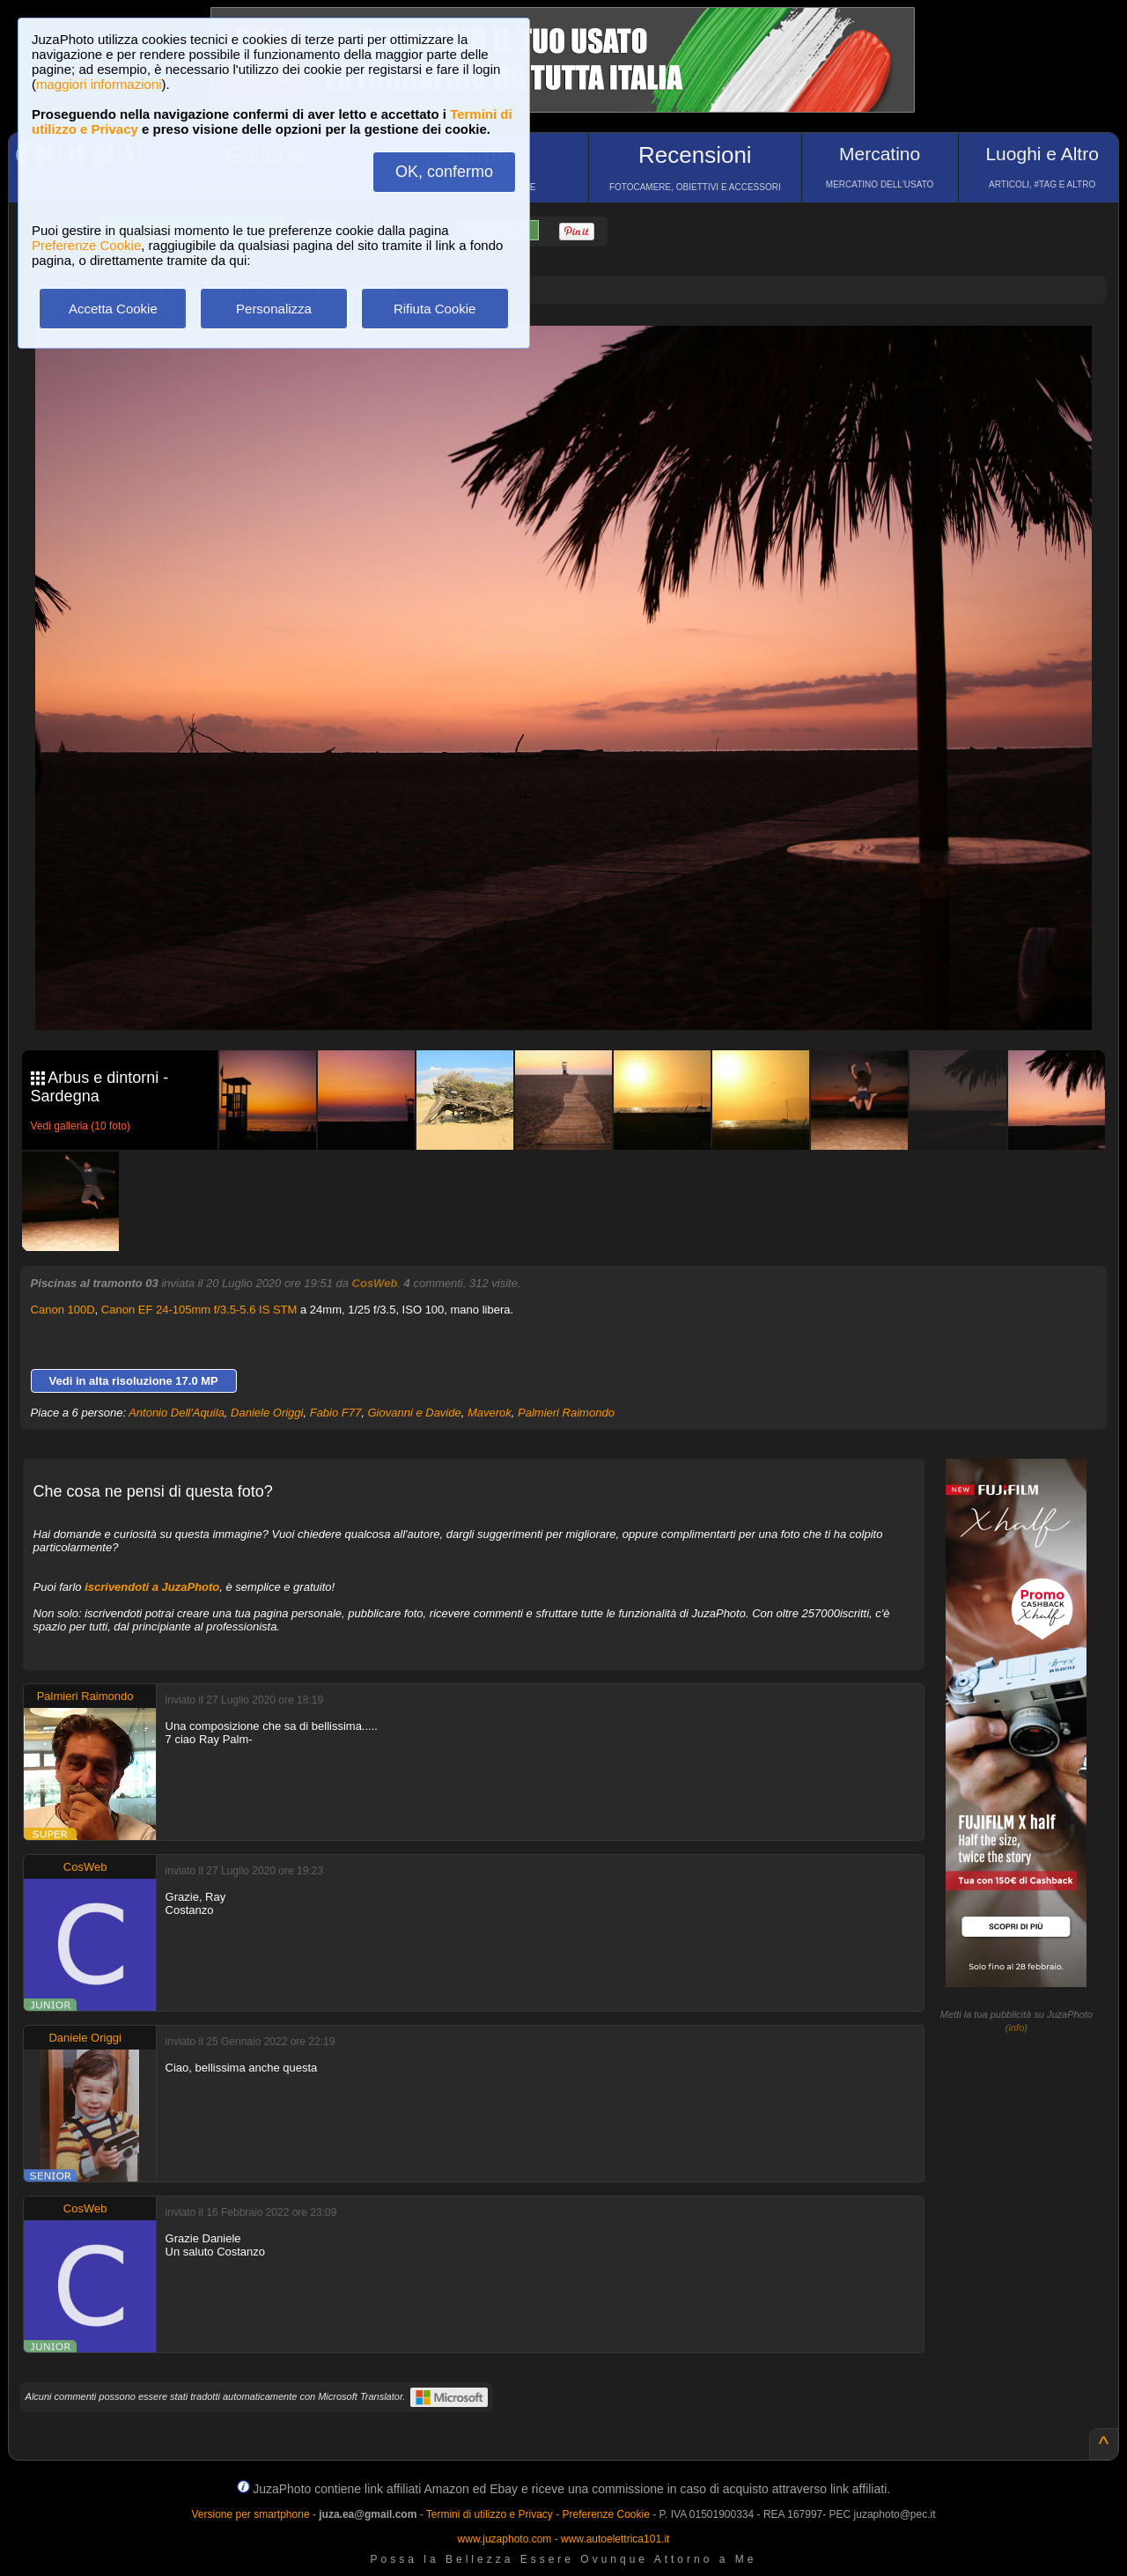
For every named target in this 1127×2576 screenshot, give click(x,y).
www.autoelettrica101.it (615, 2539)
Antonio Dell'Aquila (177, 1412)
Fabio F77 (336, 1412)
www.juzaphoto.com (505, 2539)
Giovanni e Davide (413, 1412)
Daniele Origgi (267, 1412)
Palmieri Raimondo (566, 1412)
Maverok (490, 1412)
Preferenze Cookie (86, 245)
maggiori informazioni (99, 84)
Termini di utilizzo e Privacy (489, 2514)
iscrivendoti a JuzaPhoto (152, 1586)
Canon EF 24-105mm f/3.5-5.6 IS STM (199, 1309)
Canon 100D (63, 1309)
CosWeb (375, 1283)
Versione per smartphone (250, 2514)
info (1017, 2027)
